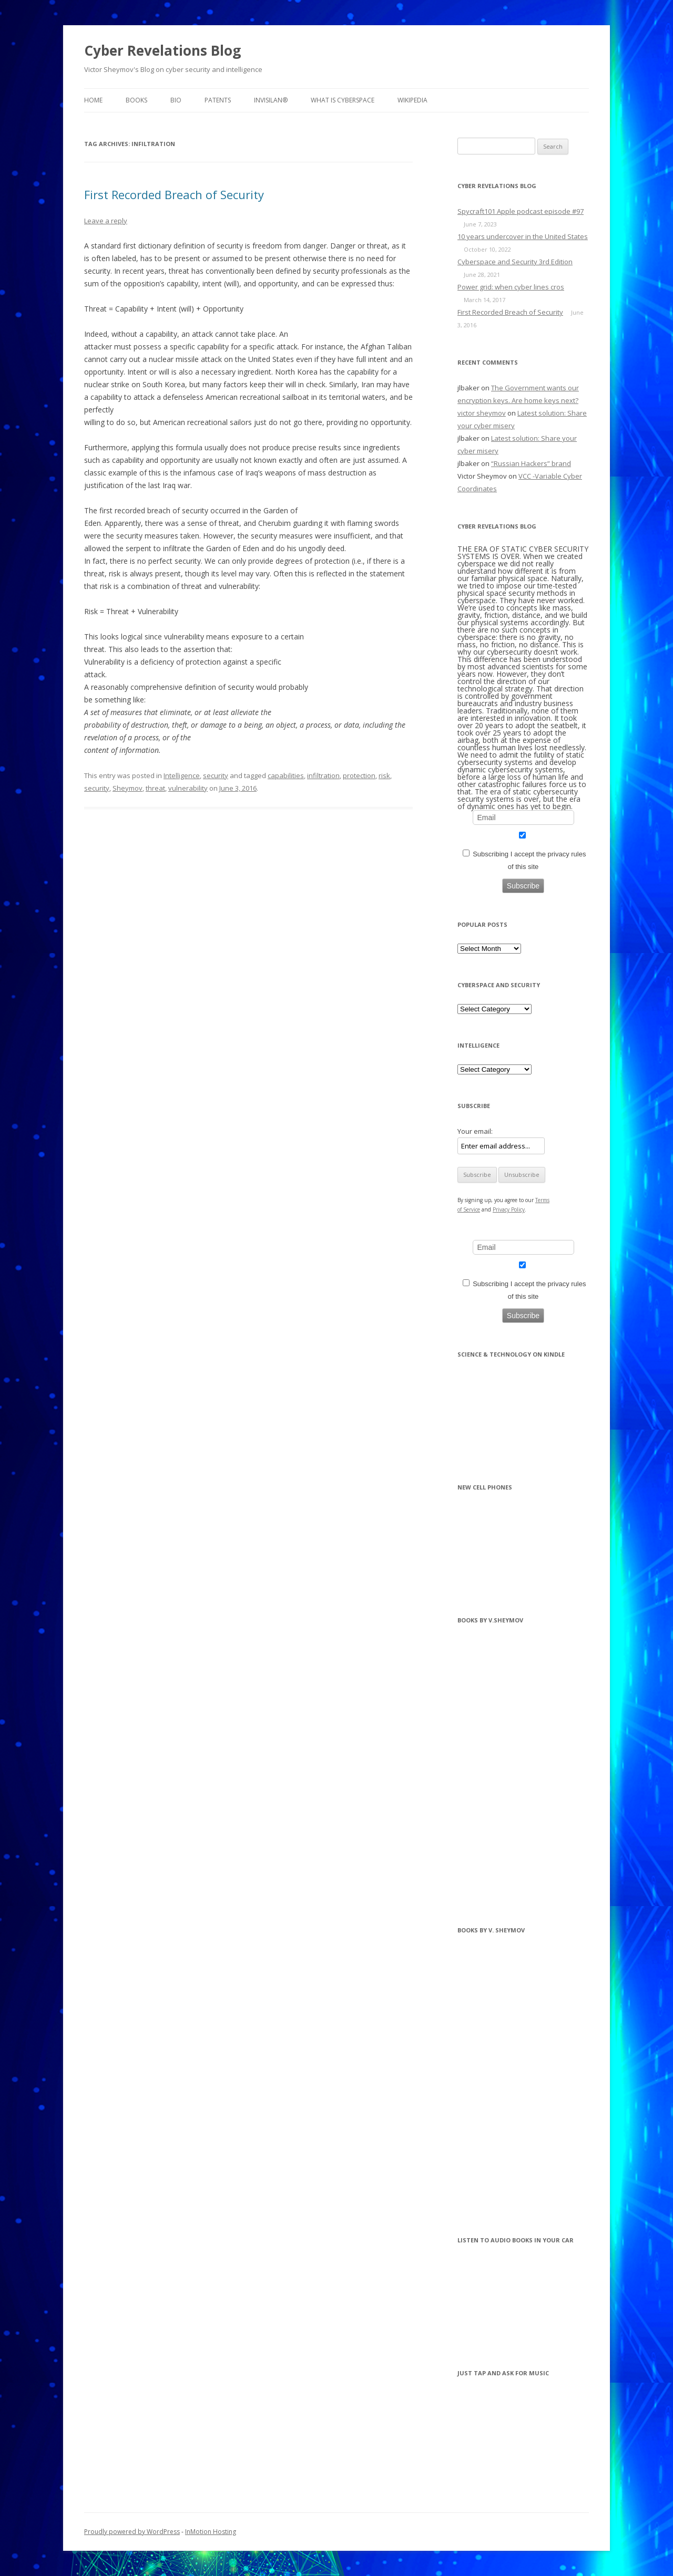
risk (384, 775)
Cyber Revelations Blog (162, 50)
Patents (218, 100)
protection (359, 775)
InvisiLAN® (271, 100)
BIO (175, 100)
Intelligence (182, 775)
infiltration (323, 775)
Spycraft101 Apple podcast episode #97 (520, 211)
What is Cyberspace (342, 100)
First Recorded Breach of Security (174, 194)
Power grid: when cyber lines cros (510, 287)
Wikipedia (412, 100)
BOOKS (136, 100)
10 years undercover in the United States (522, 236)
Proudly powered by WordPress (132, 2531)
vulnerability (188, 788)
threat (155, 788)
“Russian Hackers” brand (531, 463)
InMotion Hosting (210, 2531)
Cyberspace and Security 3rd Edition (515, 261)
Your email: (475, 1131)
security (215, 775)
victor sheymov (481, 413)
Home (93, 100)
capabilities (286, 775)
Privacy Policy (509, 1209)
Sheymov (127, 788)
